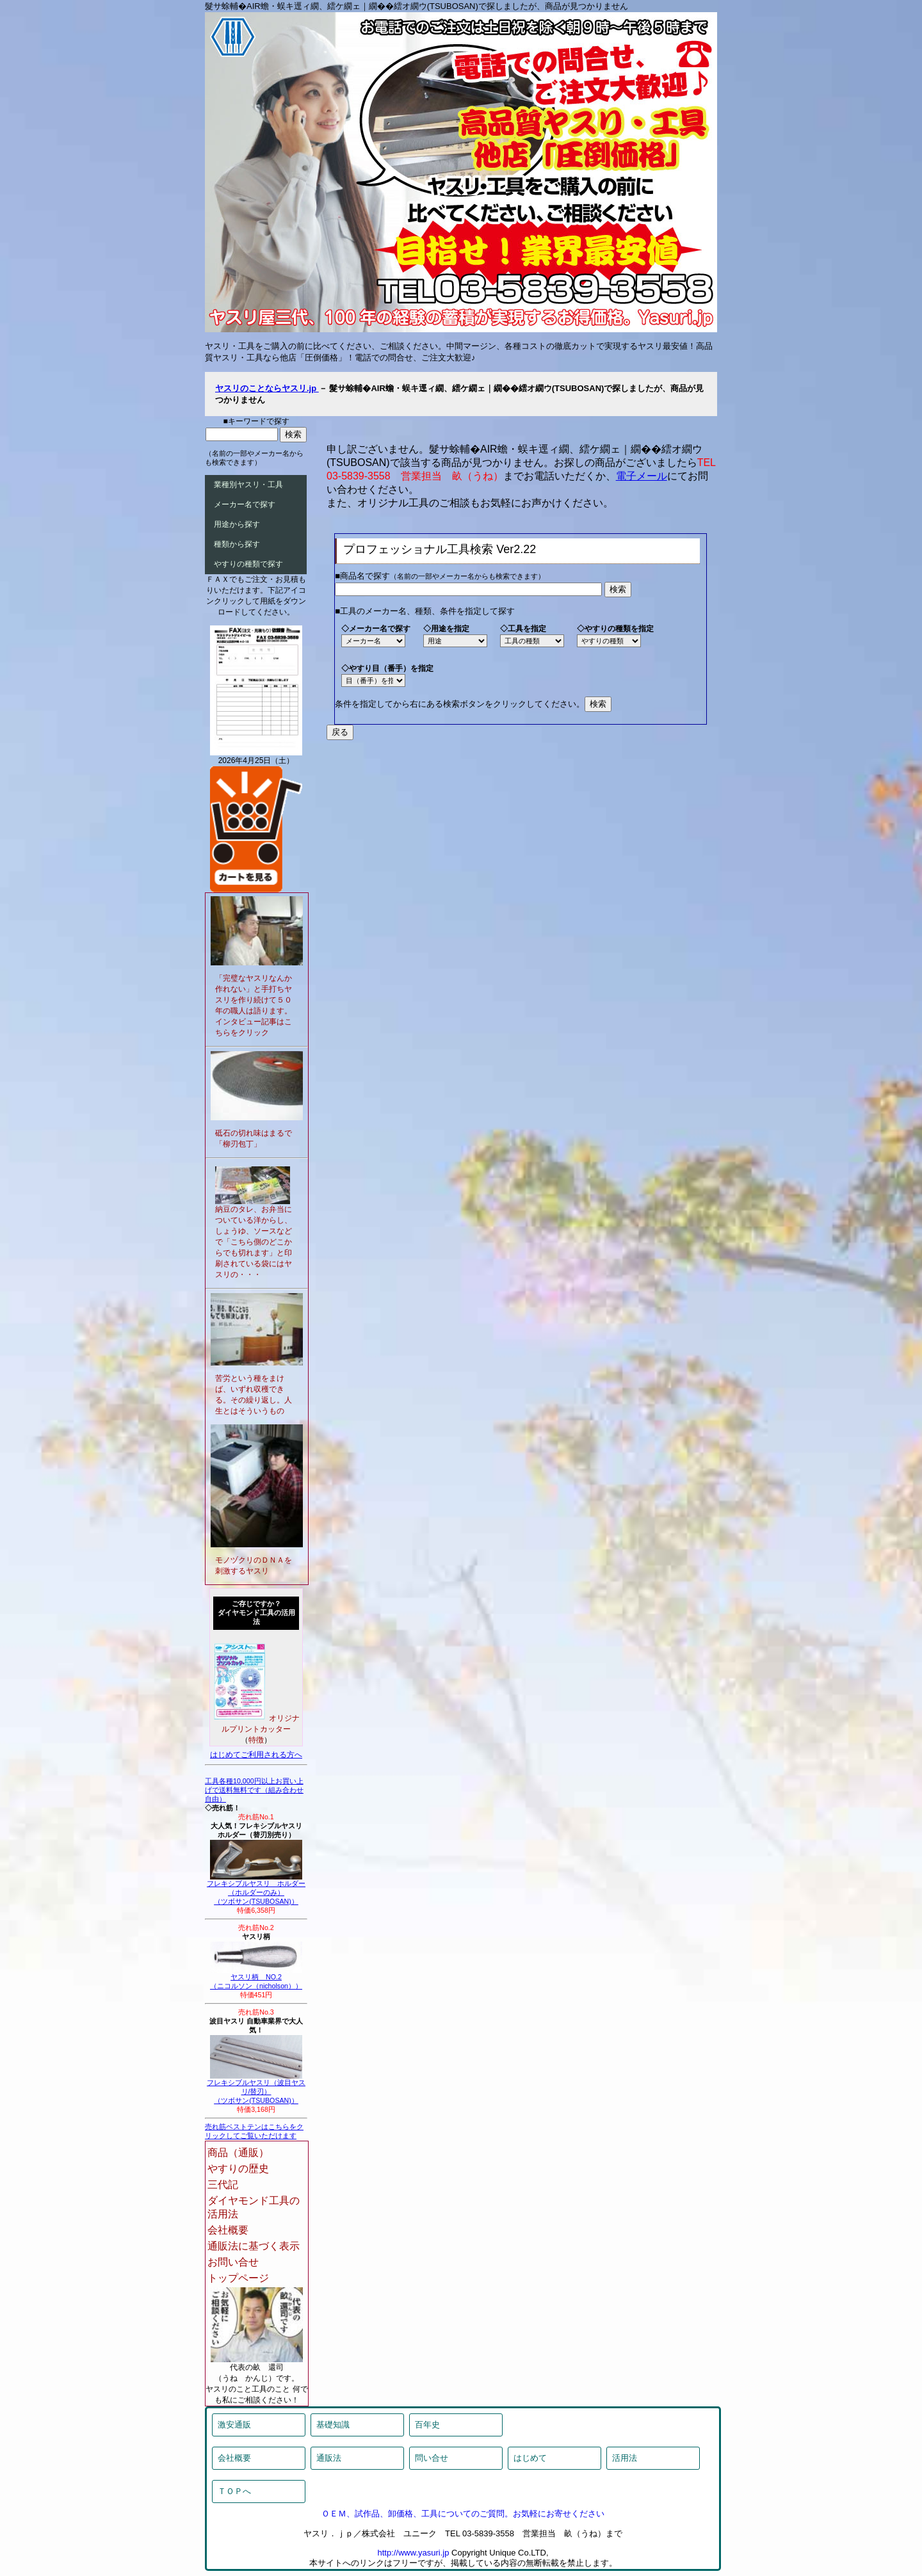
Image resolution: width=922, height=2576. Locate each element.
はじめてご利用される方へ (256, 1754)
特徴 (256, 1739)
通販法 (328, 2458)
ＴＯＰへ (234, 2491)
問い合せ (431, 2458)
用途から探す (237, 524)
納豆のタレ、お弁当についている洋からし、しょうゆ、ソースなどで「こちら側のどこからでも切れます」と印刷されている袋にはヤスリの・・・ (253, 1242)
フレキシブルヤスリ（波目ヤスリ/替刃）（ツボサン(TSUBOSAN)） (256, 2088)
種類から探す (237, 544)
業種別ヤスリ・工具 (248, 484)
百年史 (427, 2424)
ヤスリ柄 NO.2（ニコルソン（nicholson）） (256, 1978)
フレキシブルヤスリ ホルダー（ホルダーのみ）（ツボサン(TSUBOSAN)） (256, 1889)
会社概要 (227, 2230)
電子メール (641, 476)
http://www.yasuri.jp (413, 2552)
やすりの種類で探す (248, 563)
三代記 (222, 2184)
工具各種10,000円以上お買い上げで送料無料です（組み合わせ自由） (254, 1790)
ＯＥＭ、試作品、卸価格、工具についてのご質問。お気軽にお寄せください (462, 2513)
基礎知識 (333, 2424)
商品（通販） (238, 2152)
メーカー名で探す (244, 504)
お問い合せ (233, 2262)
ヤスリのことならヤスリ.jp (267, 388)
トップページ (238, 2278)
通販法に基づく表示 (253, 2246)
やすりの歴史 (238, 2168)
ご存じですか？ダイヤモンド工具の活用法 (256, 1612)
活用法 (624, 2458)
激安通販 (234, 2424)
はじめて (530, 2458)
